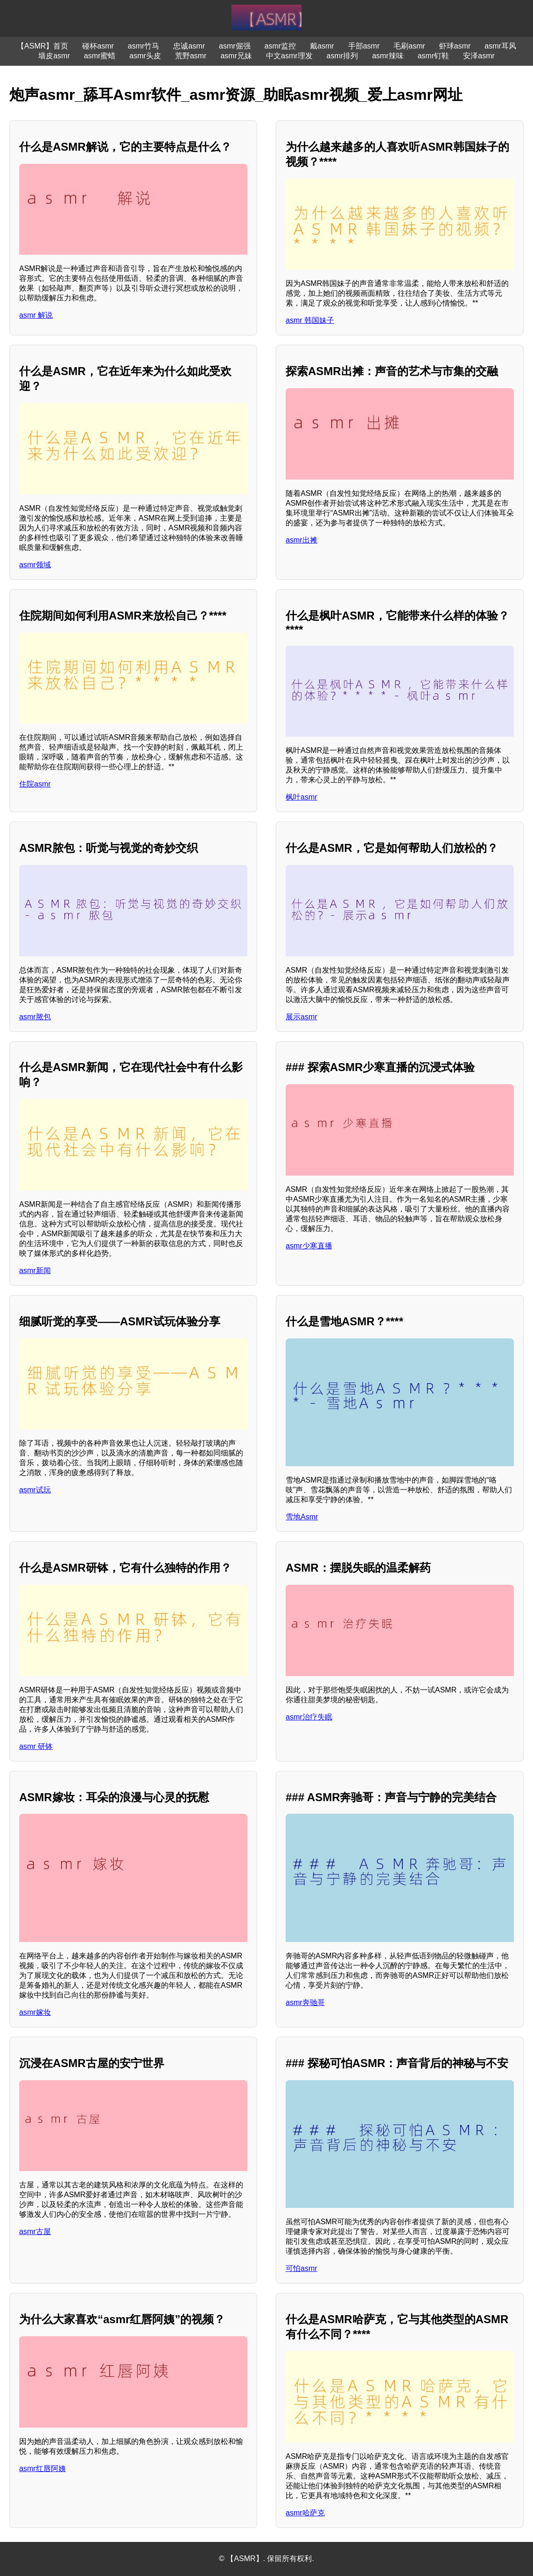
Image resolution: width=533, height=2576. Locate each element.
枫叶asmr (301, 797)
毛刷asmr (409, 46)
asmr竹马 (144, 46)
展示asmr (301, 1017)
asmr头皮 (145, 56)
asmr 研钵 (36, 1746)
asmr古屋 (35, 2231)
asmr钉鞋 (433, 56)
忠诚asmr (189, 46)
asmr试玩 (35, 1490)
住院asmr (35, 784)
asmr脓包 (35, 1017)
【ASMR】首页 (42, 46)
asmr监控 (280, 46)
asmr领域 (35, 565)
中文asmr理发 (289, 56)
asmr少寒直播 (309, 1246)
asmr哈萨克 (305, 2513)
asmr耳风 (500, 46)
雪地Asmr (302, 1517)
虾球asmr (455, 46)
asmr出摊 (301, 540)
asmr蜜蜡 (100, 56)
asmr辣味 (388, 56)
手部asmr (364, 46)
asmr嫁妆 (35, 2012)
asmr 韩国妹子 (310, 320)
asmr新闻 (35, 1270)
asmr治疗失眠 (309, 1717)
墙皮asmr (54, 56)
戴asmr (322, 46)
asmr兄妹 (236, 56)
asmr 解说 (36, 315)
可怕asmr (301, 2268)
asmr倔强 (235, 46)
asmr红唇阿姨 (42, 2468)
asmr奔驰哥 (305, 2002)
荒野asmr (191, 56)
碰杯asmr (98, 46)
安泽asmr (479, 56)
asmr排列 (342, 56)
